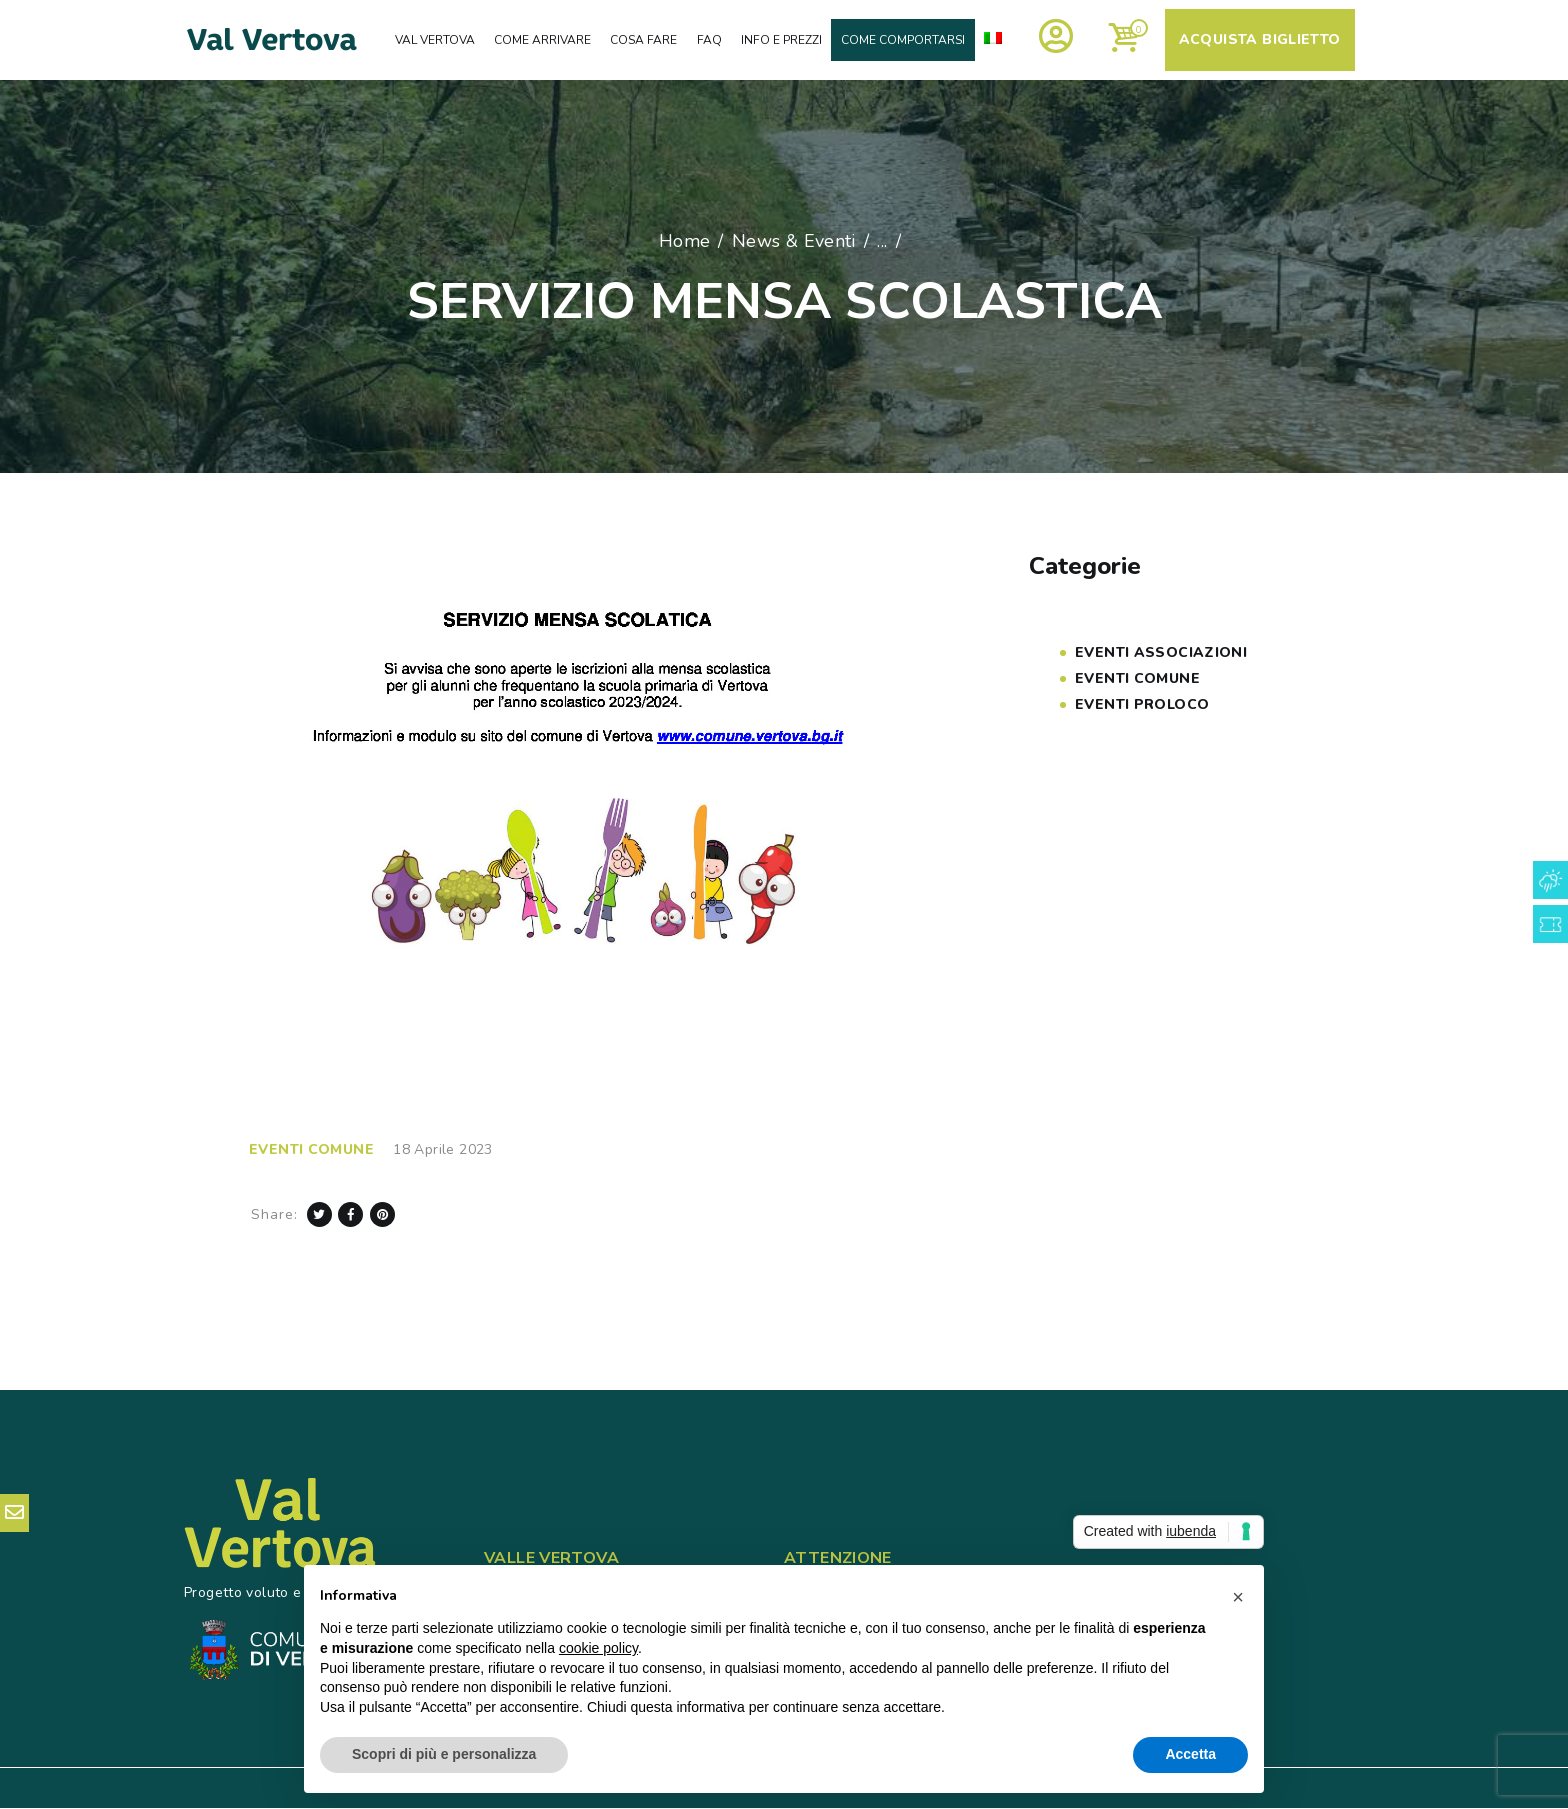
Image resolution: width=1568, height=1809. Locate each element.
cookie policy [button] (598, 1648)
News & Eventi (794, 241)
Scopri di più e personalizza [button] (444, 1754)
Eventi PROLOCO (1142, 704)
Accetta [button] (1190, 1754)
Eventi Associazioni (1161, 652)
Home (685, 241)
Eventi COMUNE (311, 1149)
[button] (1238, 1597)
